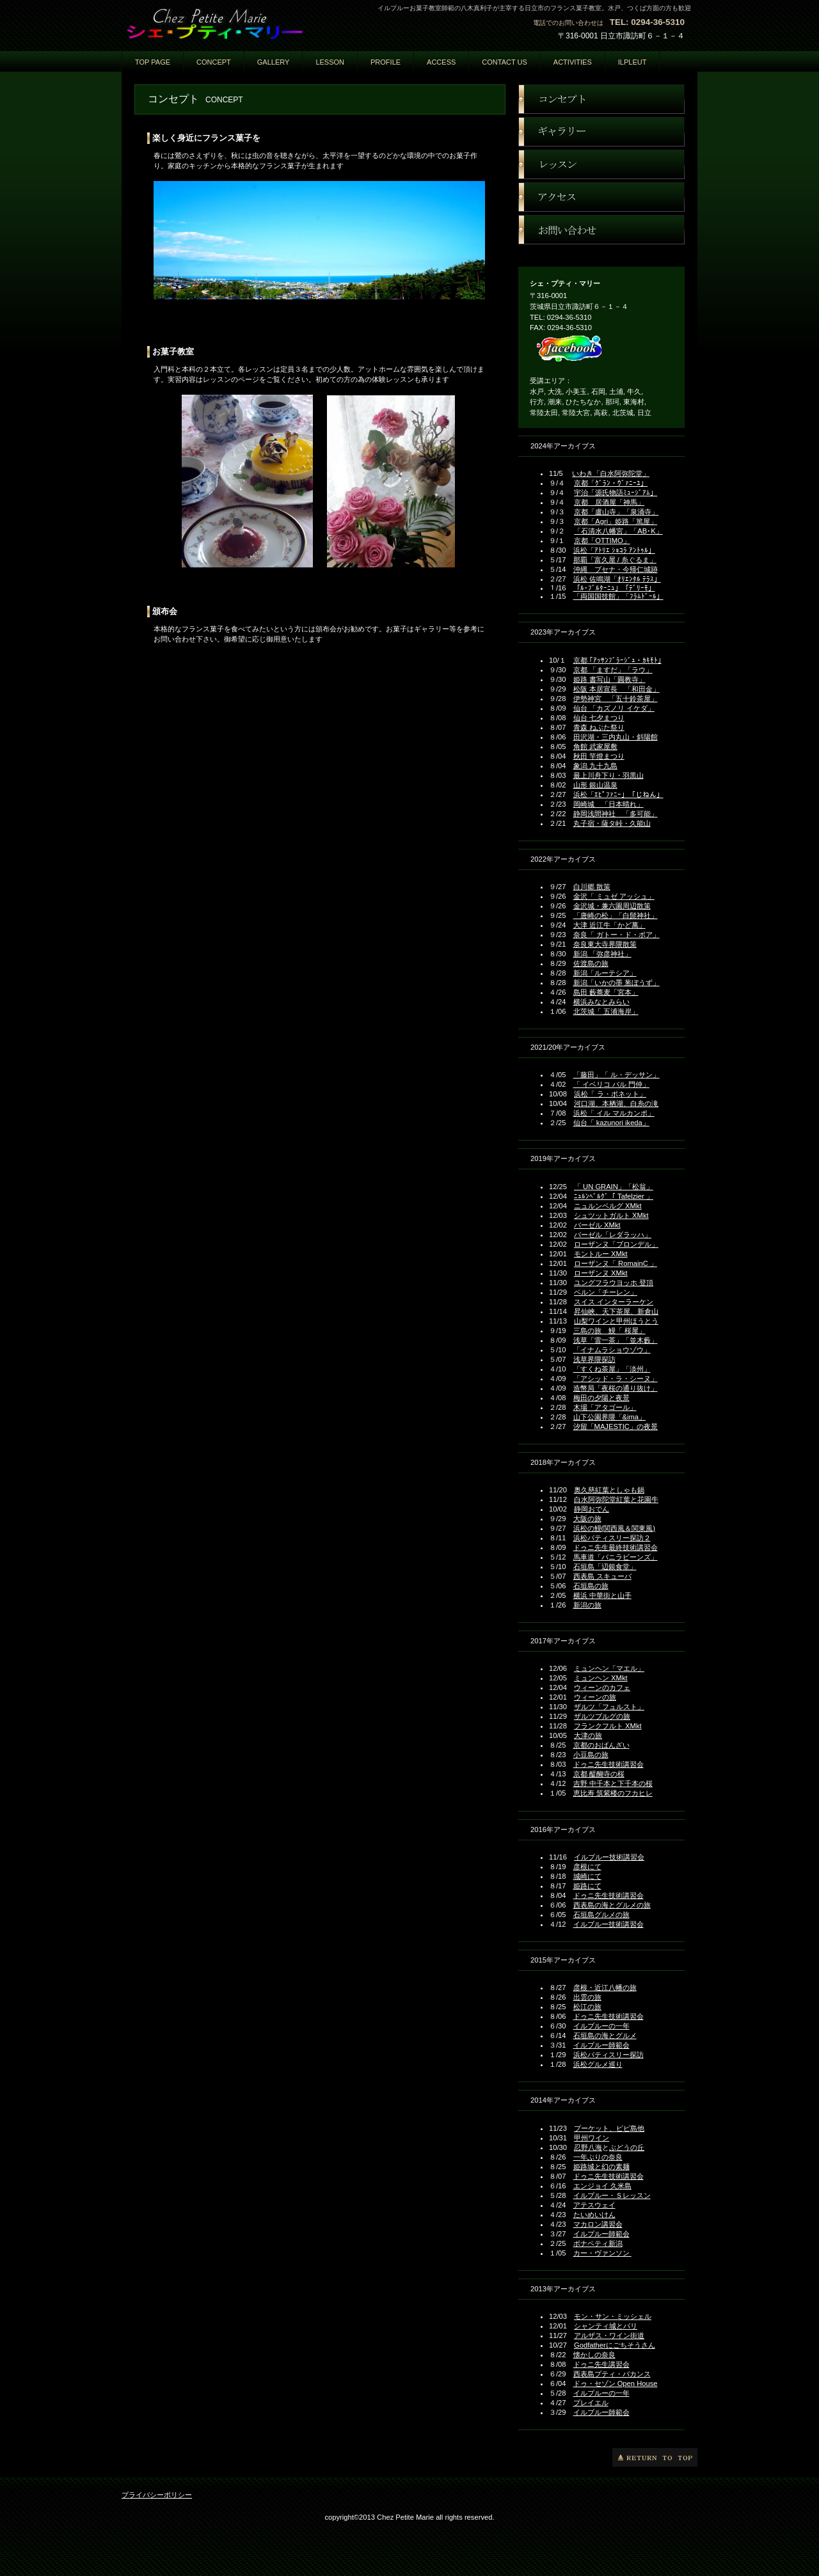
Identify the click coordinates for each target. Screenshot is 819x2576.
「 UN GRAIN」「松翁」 (613, 1186)
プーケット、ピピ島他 (609, 2128)
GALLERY (273, 62)
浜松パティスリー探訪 (608, 2054)
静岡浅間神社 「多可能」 (615, 814)
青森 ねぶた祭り (598, 727)
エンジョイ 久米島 (602, 2186)
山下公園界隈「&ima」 (609, 1417)
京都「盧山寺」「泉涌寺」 (616, 512)
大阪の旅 (587, 1518)
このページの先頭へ (654, 2457)
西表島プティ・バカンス (612, 2374)
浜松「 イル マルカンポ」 (614, 1113)
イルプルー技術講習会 (609, 1857)
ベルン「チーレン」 (605, 1292)
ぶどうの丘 (626, 2147)
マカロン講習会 (598, 2224)
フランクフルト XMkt (608, 1726)
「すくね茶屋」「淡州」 (612, 1369)
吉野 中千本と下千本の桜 (613, 1783)
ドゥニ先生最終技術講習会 (615, 1547)
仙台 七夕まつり (598, 718)
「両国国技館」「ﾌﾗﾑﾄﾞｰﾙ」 (618, 596)
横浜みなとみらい (601, 1002)
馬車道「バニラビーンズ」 (615, 1557)
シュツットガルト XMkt (611, 1215)
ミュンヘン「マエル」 (609, 1668)
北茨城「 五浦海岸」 (606, 1011)
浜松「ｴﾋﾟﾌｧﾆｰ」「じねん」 (618, 794)
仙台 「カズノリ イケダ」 (614, 708)
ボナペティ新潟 (598, 2243)
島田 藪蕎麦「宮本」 (606, 992)
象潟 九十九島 (595, 766)
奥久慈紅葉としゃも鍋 (609, 1490)
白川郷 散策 (591, 886)
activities (572, 62)
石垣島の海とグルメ (605, 2035)
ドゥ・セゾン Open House (615, 2383)
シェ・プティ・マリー (250, 23)
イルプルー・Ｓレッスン (612, 2195)
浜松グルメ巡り (598, 2064)
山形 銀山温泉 (595, 785)
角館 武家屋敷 (595, 746)
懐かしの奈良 (594, 2355)
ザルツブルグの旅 (602, 1716)
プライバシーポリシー (157, 2495)
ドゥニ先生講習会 (601, 2364)
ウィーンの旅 (595, 1697)
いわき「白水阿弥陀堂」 (610, 473)
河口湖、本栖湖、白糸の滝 (616, 1103)
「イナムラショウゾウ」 (612, 1350)
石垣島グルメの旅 (601, 1914)
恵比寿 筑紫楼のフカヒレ (613, 1793)
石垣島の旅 (590, 1586)
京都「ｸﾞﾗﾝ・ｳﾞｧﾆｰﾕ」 (611, 483)
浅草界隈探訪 (594, 1359)
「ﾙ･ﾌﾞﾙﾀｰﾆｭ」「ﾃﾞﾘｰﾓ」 (614, 588)
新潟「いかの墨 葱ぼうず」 (616, 982)
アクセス (601, 197)
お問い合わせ (601, 229)
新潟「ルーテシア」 (605, 973)
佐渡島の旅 (590, 963)
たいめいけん (594, 2214)
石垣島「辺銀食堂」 (605, 1566)
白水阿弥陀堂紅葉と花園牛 (616, 1499)
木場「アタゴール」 (605, 1407)
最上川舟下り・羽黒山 (608, 775)
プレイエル (590, 2402)
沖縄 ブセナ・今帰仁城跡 (615, 569)
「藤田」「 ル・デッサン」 (616, 1075)
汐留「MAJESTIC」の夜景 (615, 1426)
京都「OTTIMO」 (602, 540)
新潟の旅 (587, 1605)
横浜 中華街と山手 (602, 1595)
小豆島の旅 (590, 1754)
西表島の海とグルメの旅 (612, 1905)
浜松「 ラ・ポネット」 (610, 1094)
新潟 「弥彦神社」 (602, 954)
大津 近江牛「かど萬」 (609, 925)
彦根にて (587, 1866)
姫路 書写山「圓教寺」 (609, 679)
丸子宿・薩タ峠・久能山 (612, 823)
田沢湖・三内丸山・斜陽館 (615, 737)
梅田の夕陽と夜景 (601, 1398)
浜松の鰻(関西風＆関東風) (614, 1528)
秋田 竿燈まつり (598, 756)
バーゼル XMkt (597, 1225)
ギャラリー (601, 131)
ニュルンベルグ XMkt (608, 1206)
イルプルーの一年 (601, 2026)
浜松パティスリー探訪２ (612, 1538)
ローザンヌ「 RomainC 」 (615, 1263)
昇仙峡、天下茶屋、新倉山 (616, 1311)
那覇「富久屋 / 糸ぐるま (611, 560)
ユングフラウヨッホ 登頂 (613, 1282)
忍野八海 (588, 2147)
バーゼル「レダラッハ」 (612, 1234)
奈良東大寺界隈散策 (605, 944)
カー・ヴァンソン (602, 2253)
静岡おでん (591, 1509)
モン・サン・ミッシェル (612, 2316)
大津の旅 (588, 1735)
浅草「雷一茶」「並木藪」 (615, 1340)
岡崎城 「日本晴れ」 (608, 804)
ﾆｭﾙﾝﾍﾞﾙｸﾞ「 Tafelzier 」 (613, 1196)
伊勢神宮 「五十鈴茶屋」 (615, 698)
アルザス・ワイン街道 (609, 2335)
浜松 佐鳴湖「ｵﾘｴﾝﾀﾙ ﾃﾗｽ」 (617, 579)
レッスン (601, 164)
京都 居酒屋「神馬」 (609, 502)
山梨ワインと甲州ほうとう (616, 1321)
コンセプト (601, 99)
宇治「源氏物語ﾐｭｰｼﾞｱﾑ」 (615, 492)
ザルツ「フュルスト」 (609, 1707)
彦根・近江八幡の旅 (605, 1987)
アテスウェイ (594, 2205)
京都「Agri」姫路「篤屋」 (615, 521)
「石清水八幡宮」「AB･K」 (618, 531)
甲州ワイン (591, 2138)
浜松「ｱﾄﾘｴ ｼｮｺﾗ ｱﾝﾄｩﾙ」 (614, 550)
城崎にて (587, 1876)
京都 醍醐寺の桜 (598, 1774)
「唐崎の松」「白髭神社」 (615, 915)
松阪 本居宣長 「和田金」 (616, 689)
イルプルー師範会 (601, 2045)
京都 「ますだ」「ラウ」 (613, 670)
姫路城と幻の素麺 (601, 2166)
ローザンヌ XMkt (601, 1273)
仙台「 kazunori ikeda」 (611, 1122)
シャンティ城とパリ (605, 2326)
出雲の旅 (587, 1997)
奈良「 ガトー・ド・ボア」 (616, 934)
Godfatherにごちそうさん (614, 2345)
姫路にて (587, 1886)
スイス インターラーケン (613, 1302)
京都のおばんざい (601, 1745)
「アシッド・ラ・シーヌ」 (615, 1378)
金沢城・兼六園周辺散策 (612, 906)
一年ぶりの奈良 (598, 2157)
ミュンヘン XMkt (601, 1678)
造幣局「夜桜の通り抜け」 (615, 1388)
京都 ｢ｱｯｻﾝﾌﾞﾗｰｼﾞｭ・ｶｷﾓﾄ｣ (617, 660)
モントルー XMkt (601, 1254)
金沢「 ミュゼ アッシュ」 (614, 896)
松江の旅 (587, 2007)
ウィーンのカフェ (602, 1687)
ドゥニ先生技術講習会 (608, 1764)
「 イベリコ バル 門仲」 (611, 1084)
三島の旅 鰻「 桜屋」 (609, 1330)
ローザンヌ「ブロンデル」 (616, 1244)
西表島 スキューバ (602, 1576)
